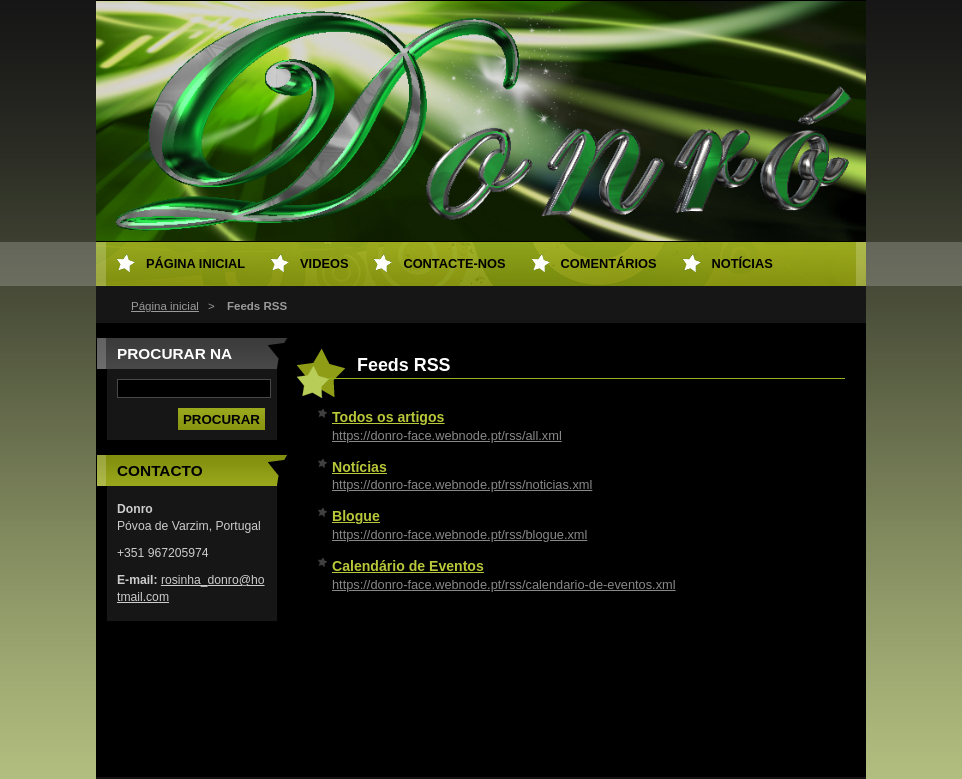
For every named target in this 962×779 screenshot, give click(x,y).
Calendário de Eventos (408, 566)
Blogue (356, 516)
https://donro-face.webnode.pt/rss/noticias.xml (462, 484)
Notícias (359, 467)
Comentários (609, 263)
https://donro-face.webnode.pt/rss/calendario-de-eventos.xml (504, 584)
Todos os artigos (388, 417)
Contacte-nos (454, 263)
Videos (324, 263)
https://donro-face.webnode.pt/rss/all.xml (447, 435)
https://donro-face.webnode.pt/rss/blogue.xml (459, 534)
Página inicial (165, 306)
